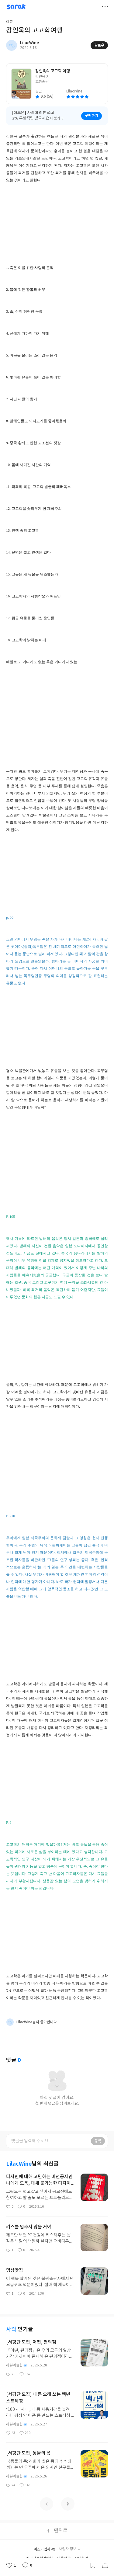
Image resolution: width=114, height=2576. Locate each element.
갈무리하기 (93, 2565)
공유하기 (105, 2565)
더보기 (105, 7)
